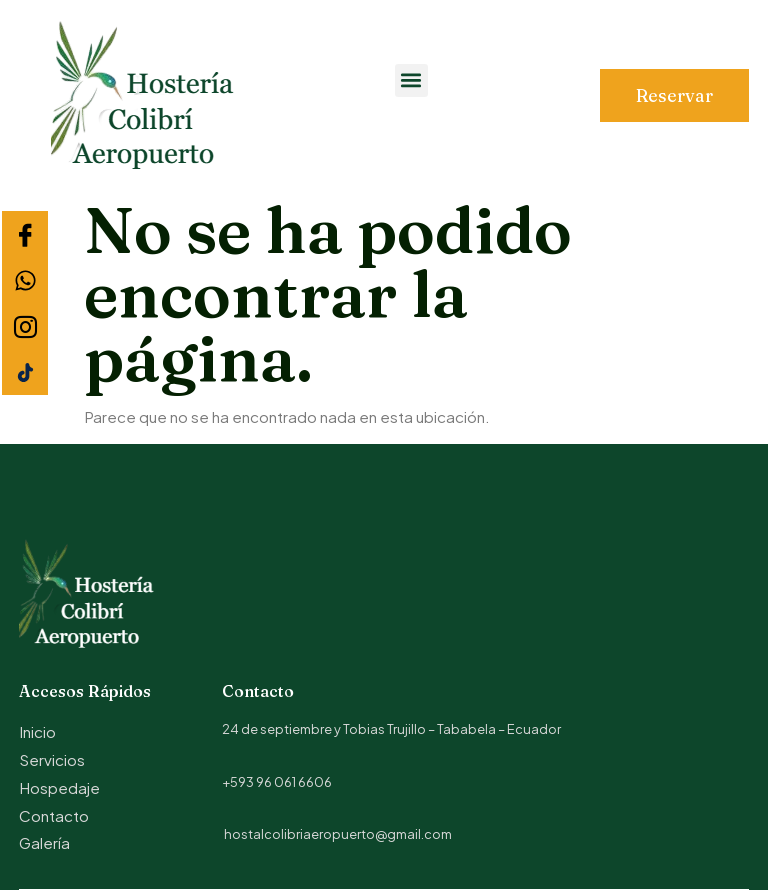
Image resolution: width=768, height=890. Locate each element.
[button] (411, 80)
